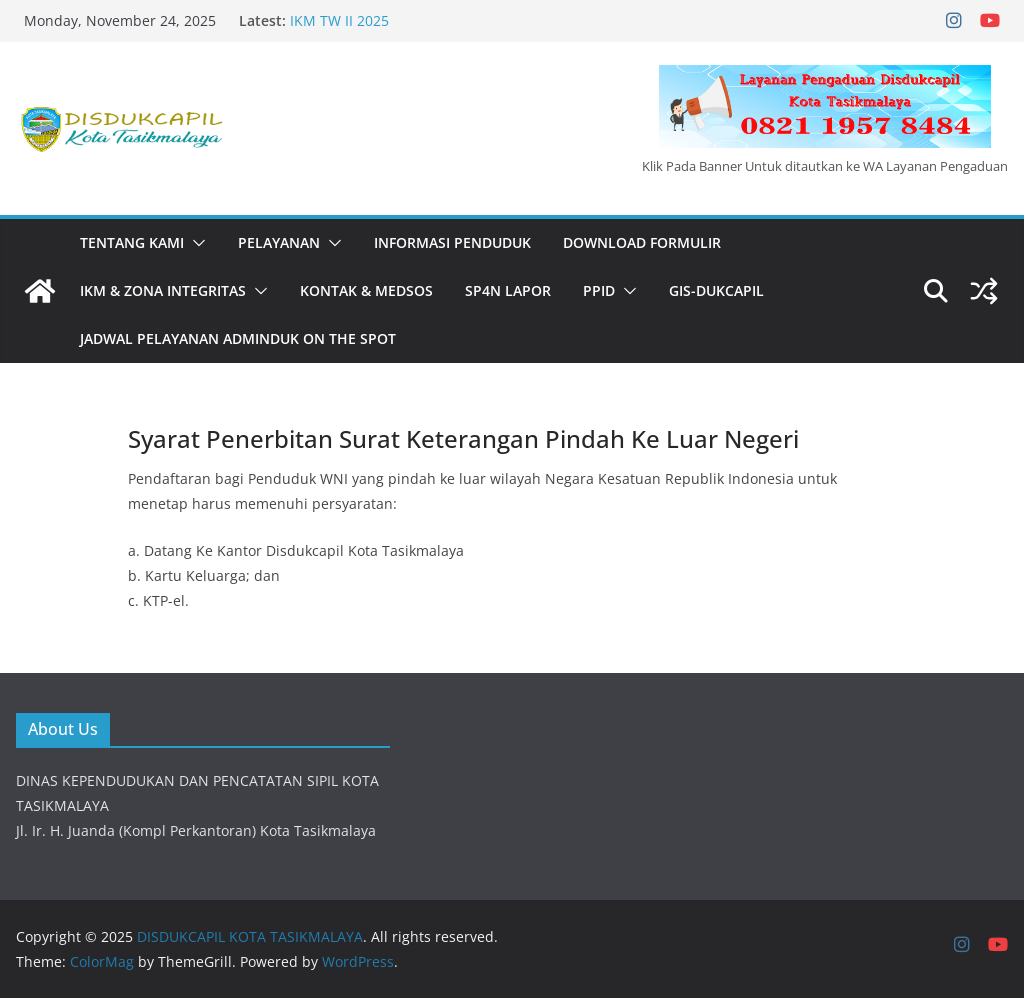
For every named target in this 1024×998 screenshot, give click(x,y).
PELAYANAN (279, 242)
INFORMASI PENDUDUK (452, 242)
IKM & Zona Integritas (163, 290)
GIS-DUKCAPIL (716, 290)
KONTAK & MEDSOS (366, 290)
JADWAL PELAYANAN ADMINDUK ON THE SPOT (238, 338)
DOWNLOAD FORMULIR (642, 242)
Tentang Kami (132, 242)
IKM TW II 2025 (339, 20)
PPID (599, 290)
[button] (195, 243)
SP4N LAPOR (508, 290)
